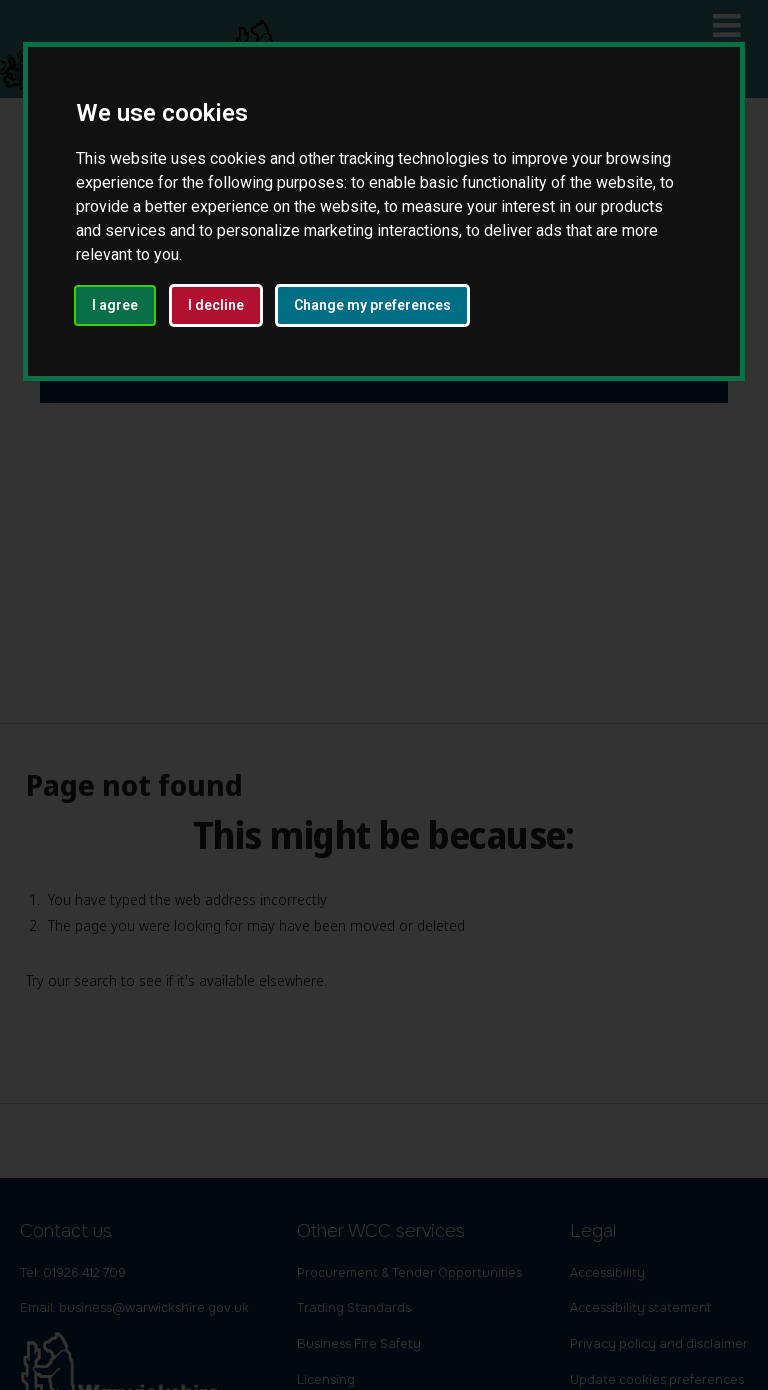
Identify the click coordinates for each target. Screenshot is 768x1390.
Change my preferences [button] (372, 305)
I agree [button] (115, 305)
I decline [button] (216, 305)
